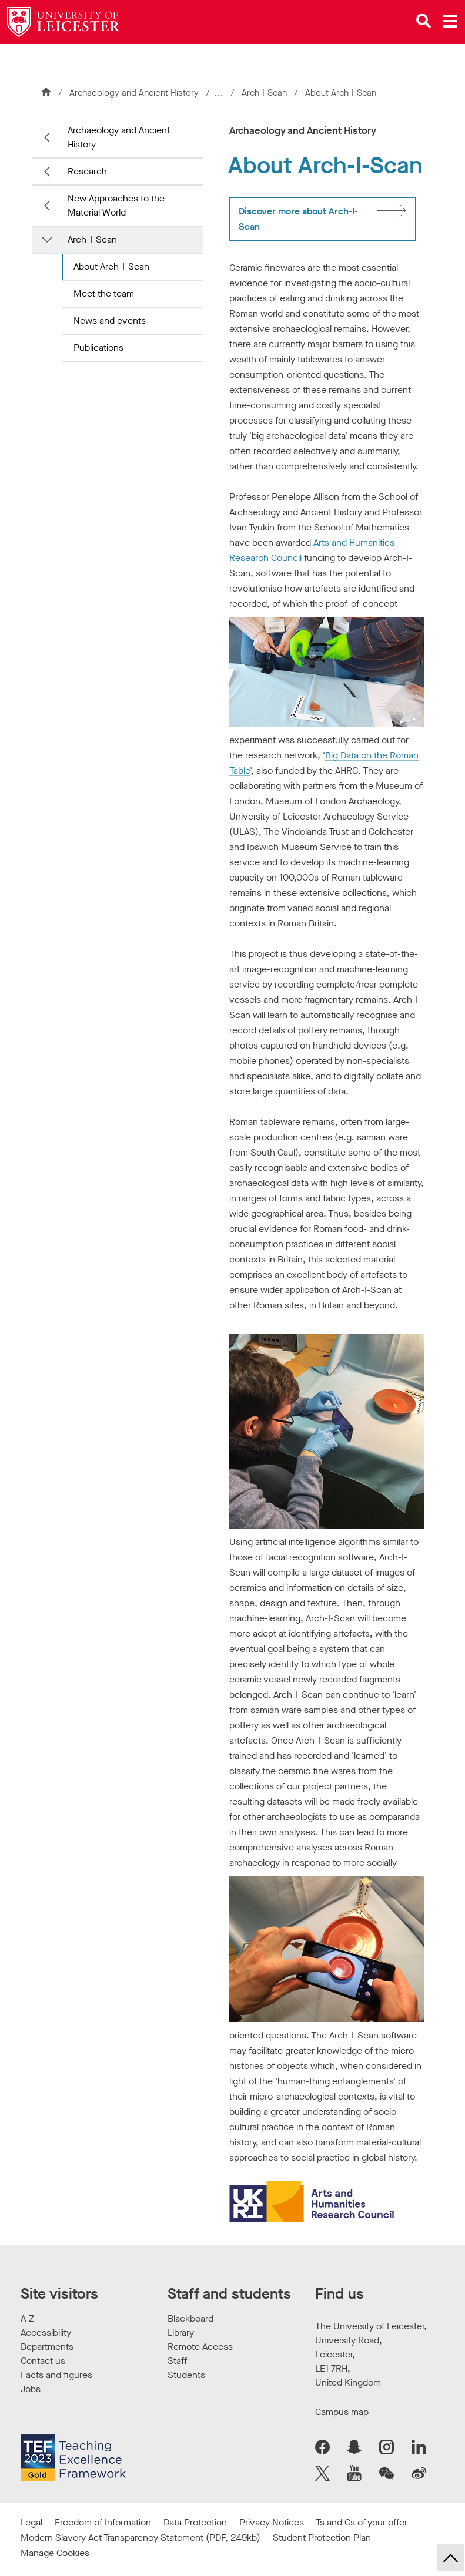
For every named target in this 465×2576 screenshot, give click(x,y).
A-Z (27, 2318)
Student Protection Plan (322, 2537)
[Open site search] (424, 21)
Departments (47, 2346)
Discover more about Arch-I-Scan (298, 219)
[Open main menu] (449, 21)
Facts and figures (56, 2375)
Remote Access (200, 2346)
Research (87, 171)
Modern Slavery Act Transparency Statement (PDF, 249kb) (140, 2537)
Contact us (43, 2361)
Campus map (342, 2412)
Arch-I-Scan (266, 93)
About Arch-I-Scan (111, 266)
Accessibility (46, 2332)
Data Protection (195, 2522)
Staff (177, 2361)
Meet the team (103, 293)
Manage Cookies (55, 2553)
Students (186, 2375)
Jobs (31, 2389)
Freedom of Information (103, 2522)
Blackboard (190, 2318)
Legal (31, 2522)
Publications (98, 347)
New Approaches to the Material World (116, 205)
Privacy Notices (271, 2522)
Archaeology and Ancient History (134, 93)
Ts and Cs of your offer (361, 2522)
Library (181, 2332)
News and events (109, 320)
